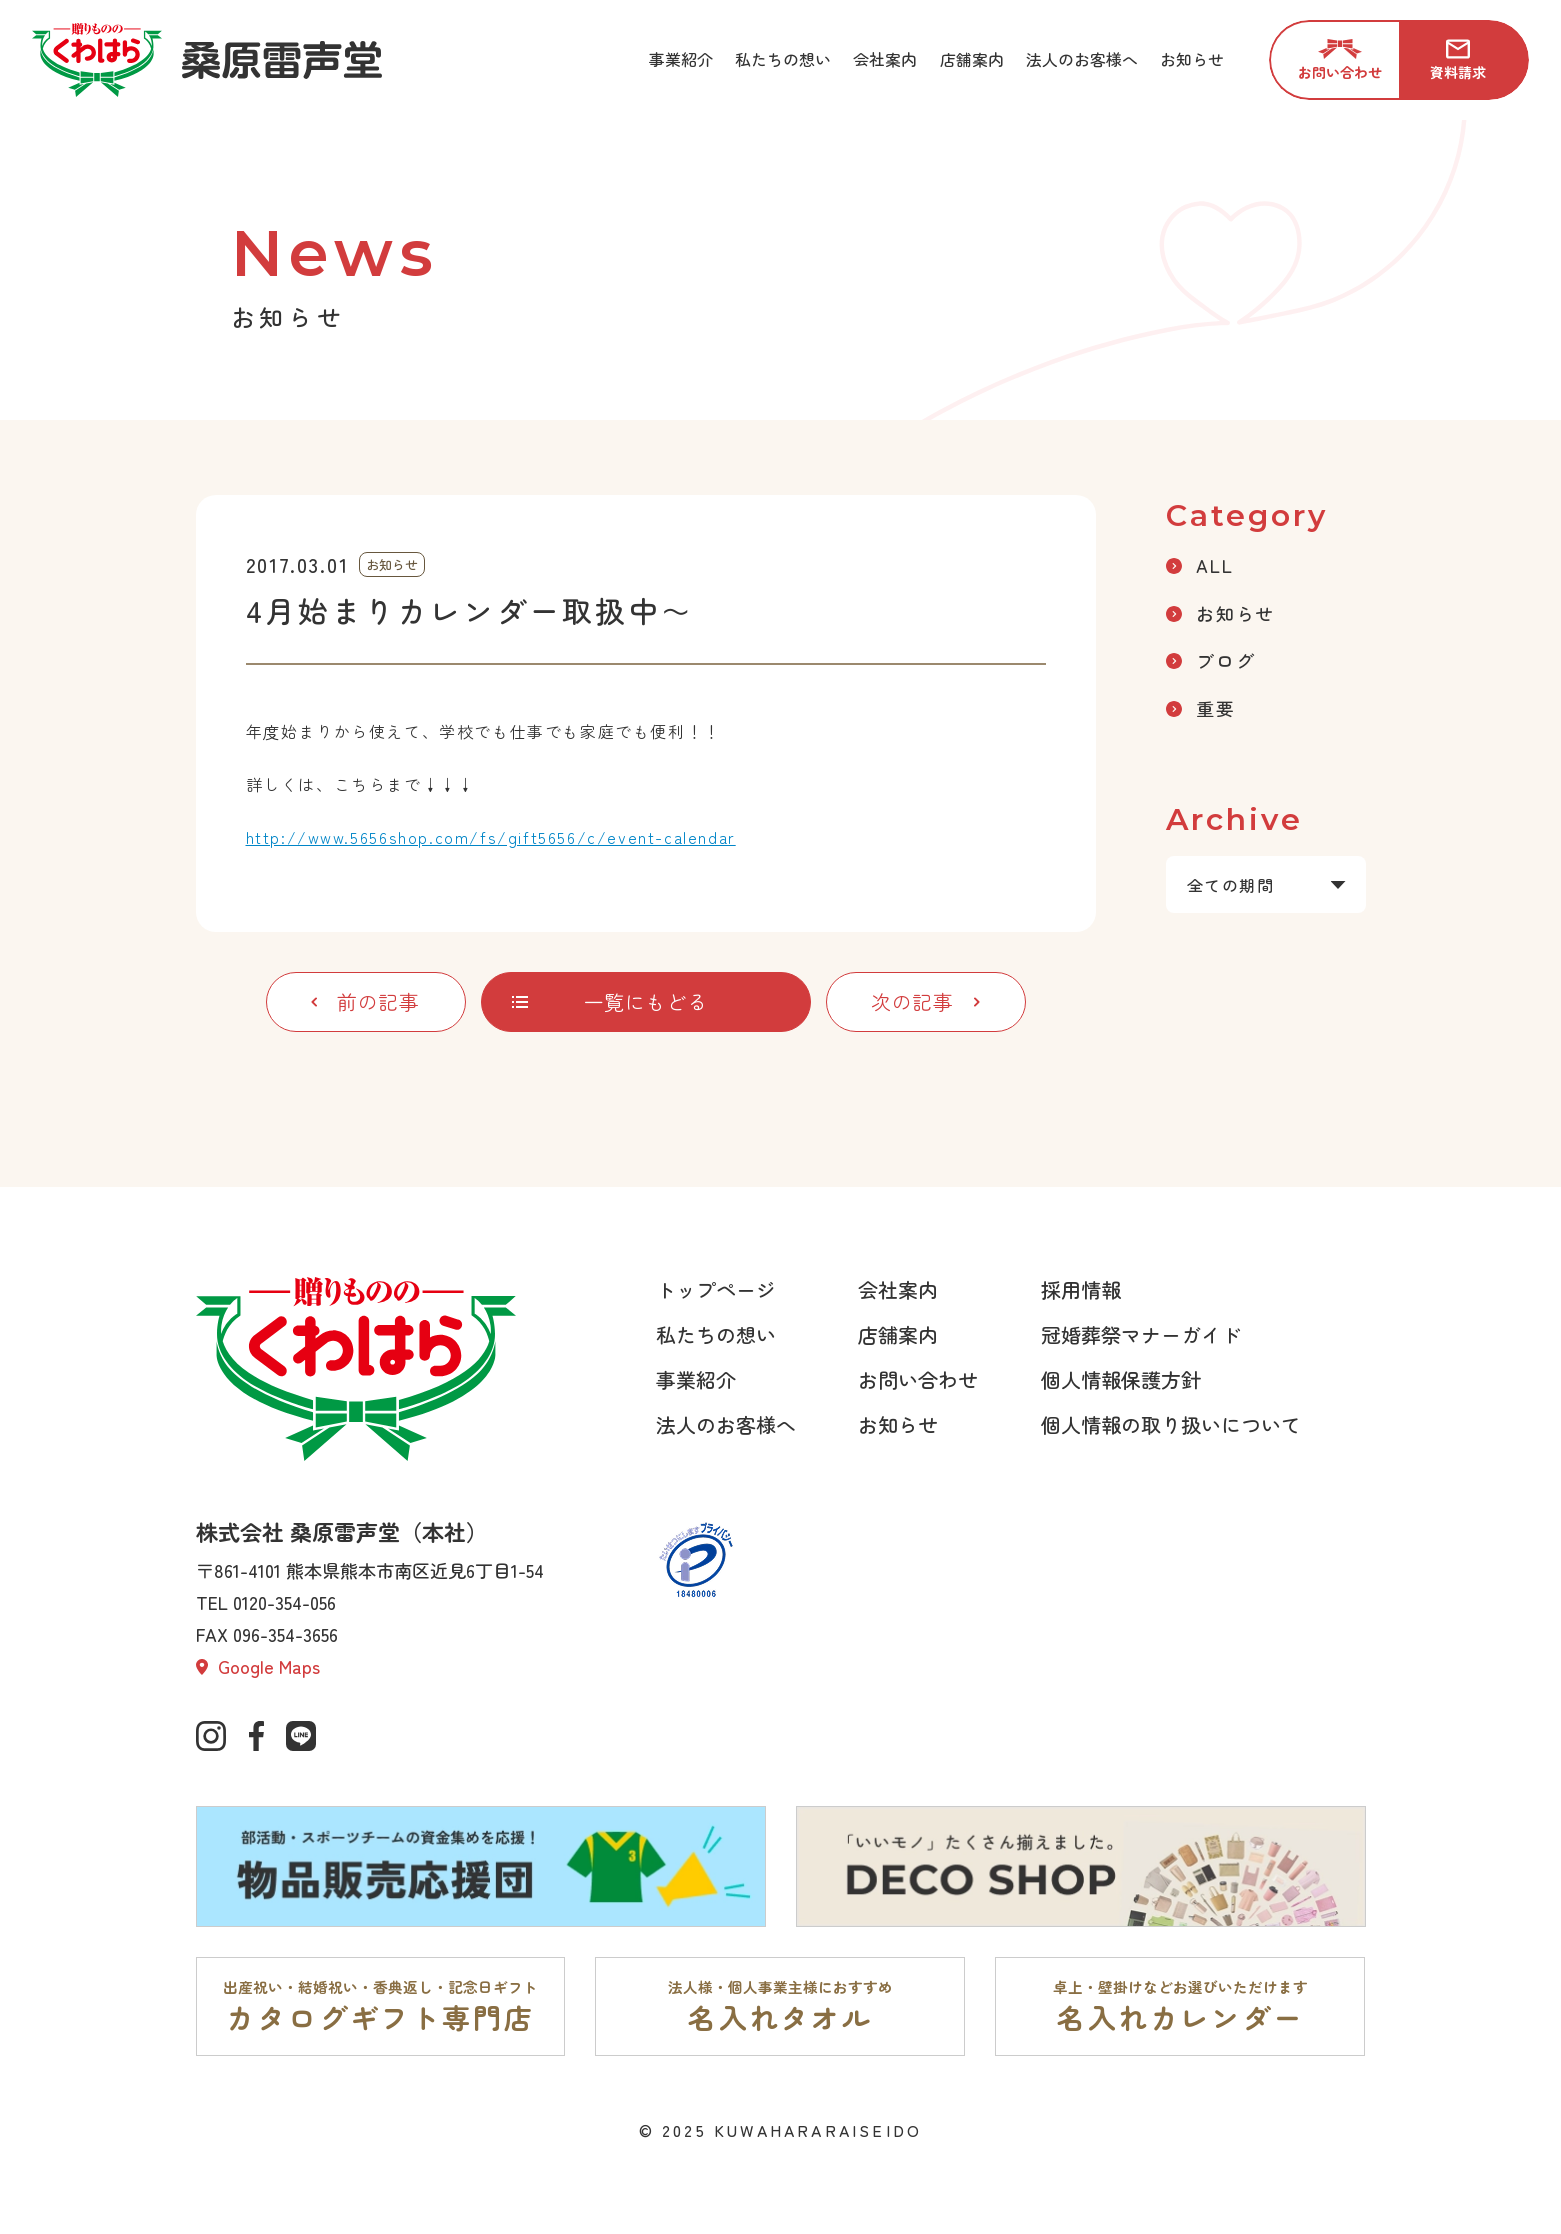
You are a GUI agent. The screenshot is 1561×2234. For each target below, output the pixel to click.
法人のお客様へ (726, 1424)
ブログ (1210, 660)
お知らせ (1220, 613)
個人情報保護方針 (1121, 1379)
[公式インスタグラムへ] (211, 1736)
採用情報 (1081, 1289)
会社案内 (898, 1289)
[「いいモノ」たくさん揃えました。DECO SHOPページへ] (1081, 1867)
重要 (1201, 708)
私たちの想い (716, 1334)
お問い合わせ (918, 1379)
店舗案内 (898, 1334)
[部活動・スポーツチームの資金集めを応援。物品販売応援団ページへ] (481, 1867)
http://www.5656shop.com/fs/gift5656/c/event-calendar (491, 837)
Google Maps (258, 1666)
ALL (1199, 565)
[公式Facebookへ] (256, 1736)
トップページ (716, 1289)
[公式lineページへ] (301, 1736)
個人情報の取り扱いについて (1171, 1424)
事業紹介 (696, 1379)
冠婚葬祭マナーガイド (1141, 1334)
